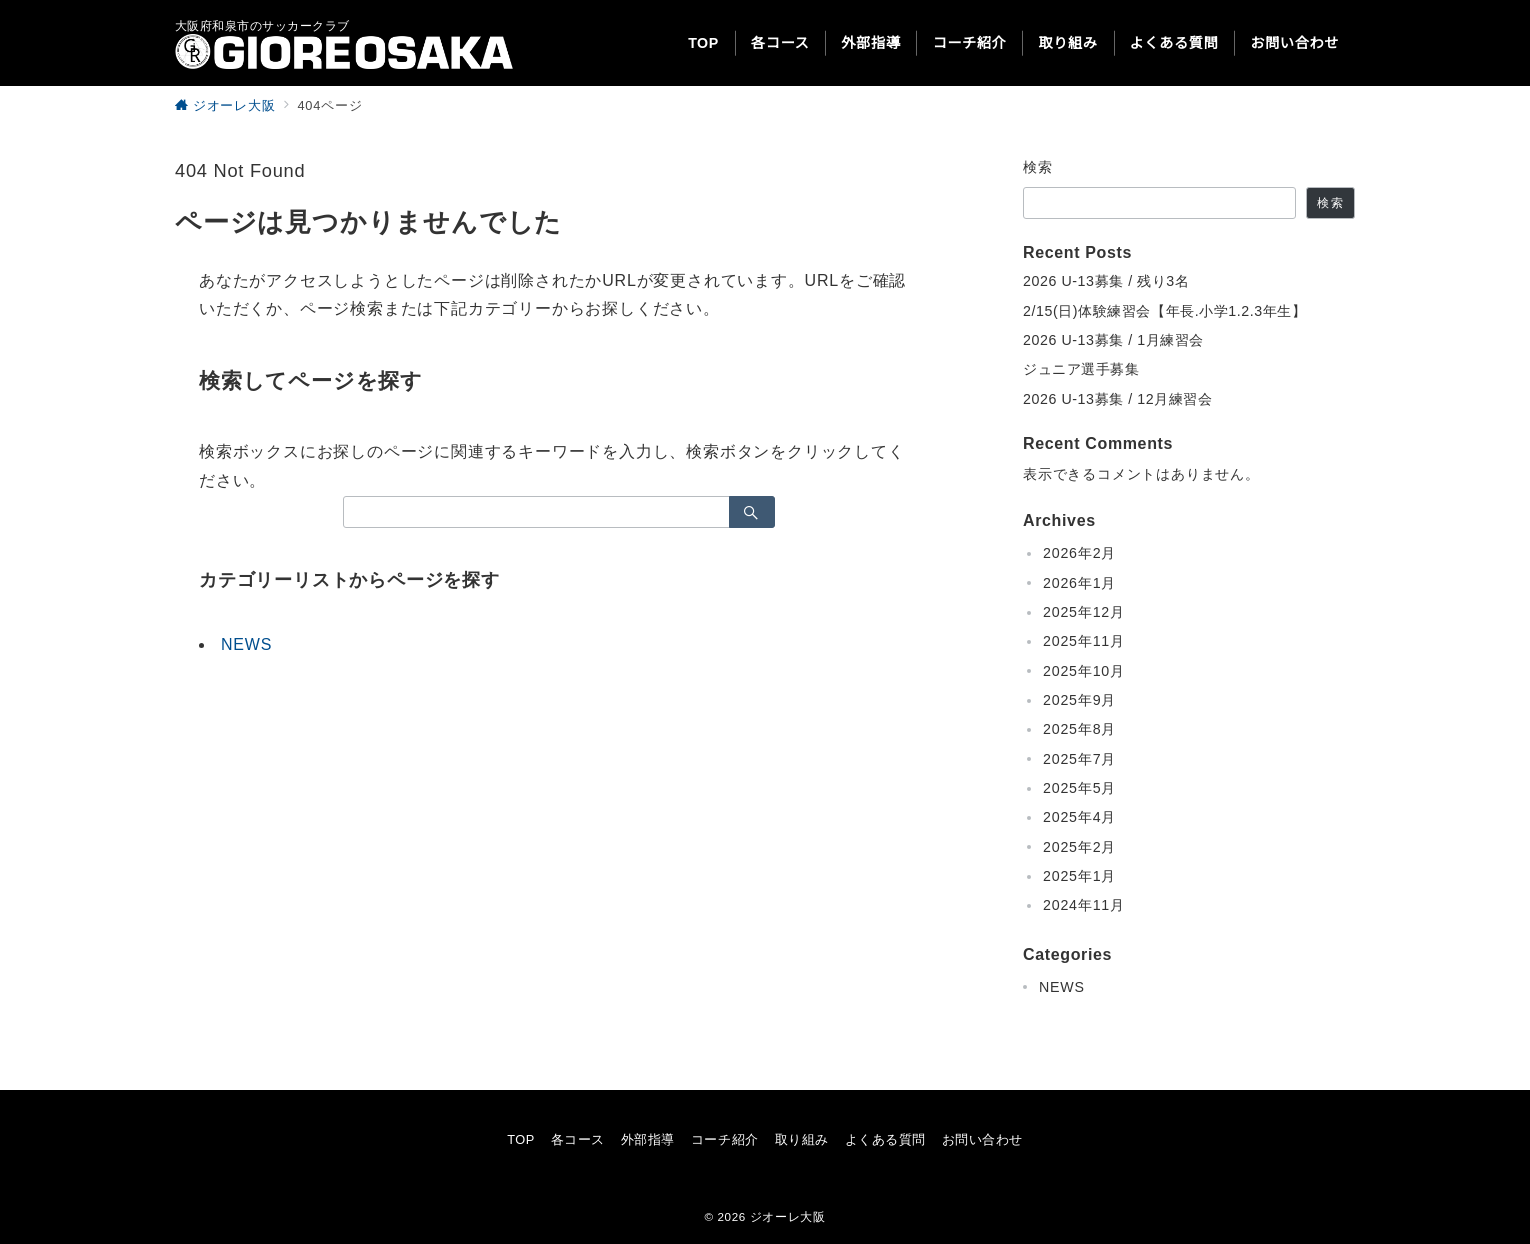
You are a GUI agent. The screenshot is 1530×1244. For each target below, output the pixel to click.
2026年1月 (1079, 583)
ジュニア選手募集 (1081, 369)
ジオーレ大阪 (788, 1216)
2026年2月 (1079, 553)
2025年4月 (1079, 817)
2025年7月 (1079, 759)
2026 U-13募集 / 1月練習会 (1113, 340)
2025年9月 (1079, 700)
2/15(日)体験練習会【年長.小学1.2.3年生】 (1165, 311)
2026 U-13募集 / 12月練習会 (1117, 399)
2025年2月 (1079, 847)
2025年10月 (1084, 671)
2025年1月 (1079, 876)
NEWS (246, 644)
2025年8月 (1079, 729)
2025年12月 (1084, 612)
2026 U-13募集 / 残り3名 (1106, 281)
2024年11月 (1084, 905)
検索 (1038, 167)
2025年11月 (1084, 641)
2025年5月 (1079, 788)
